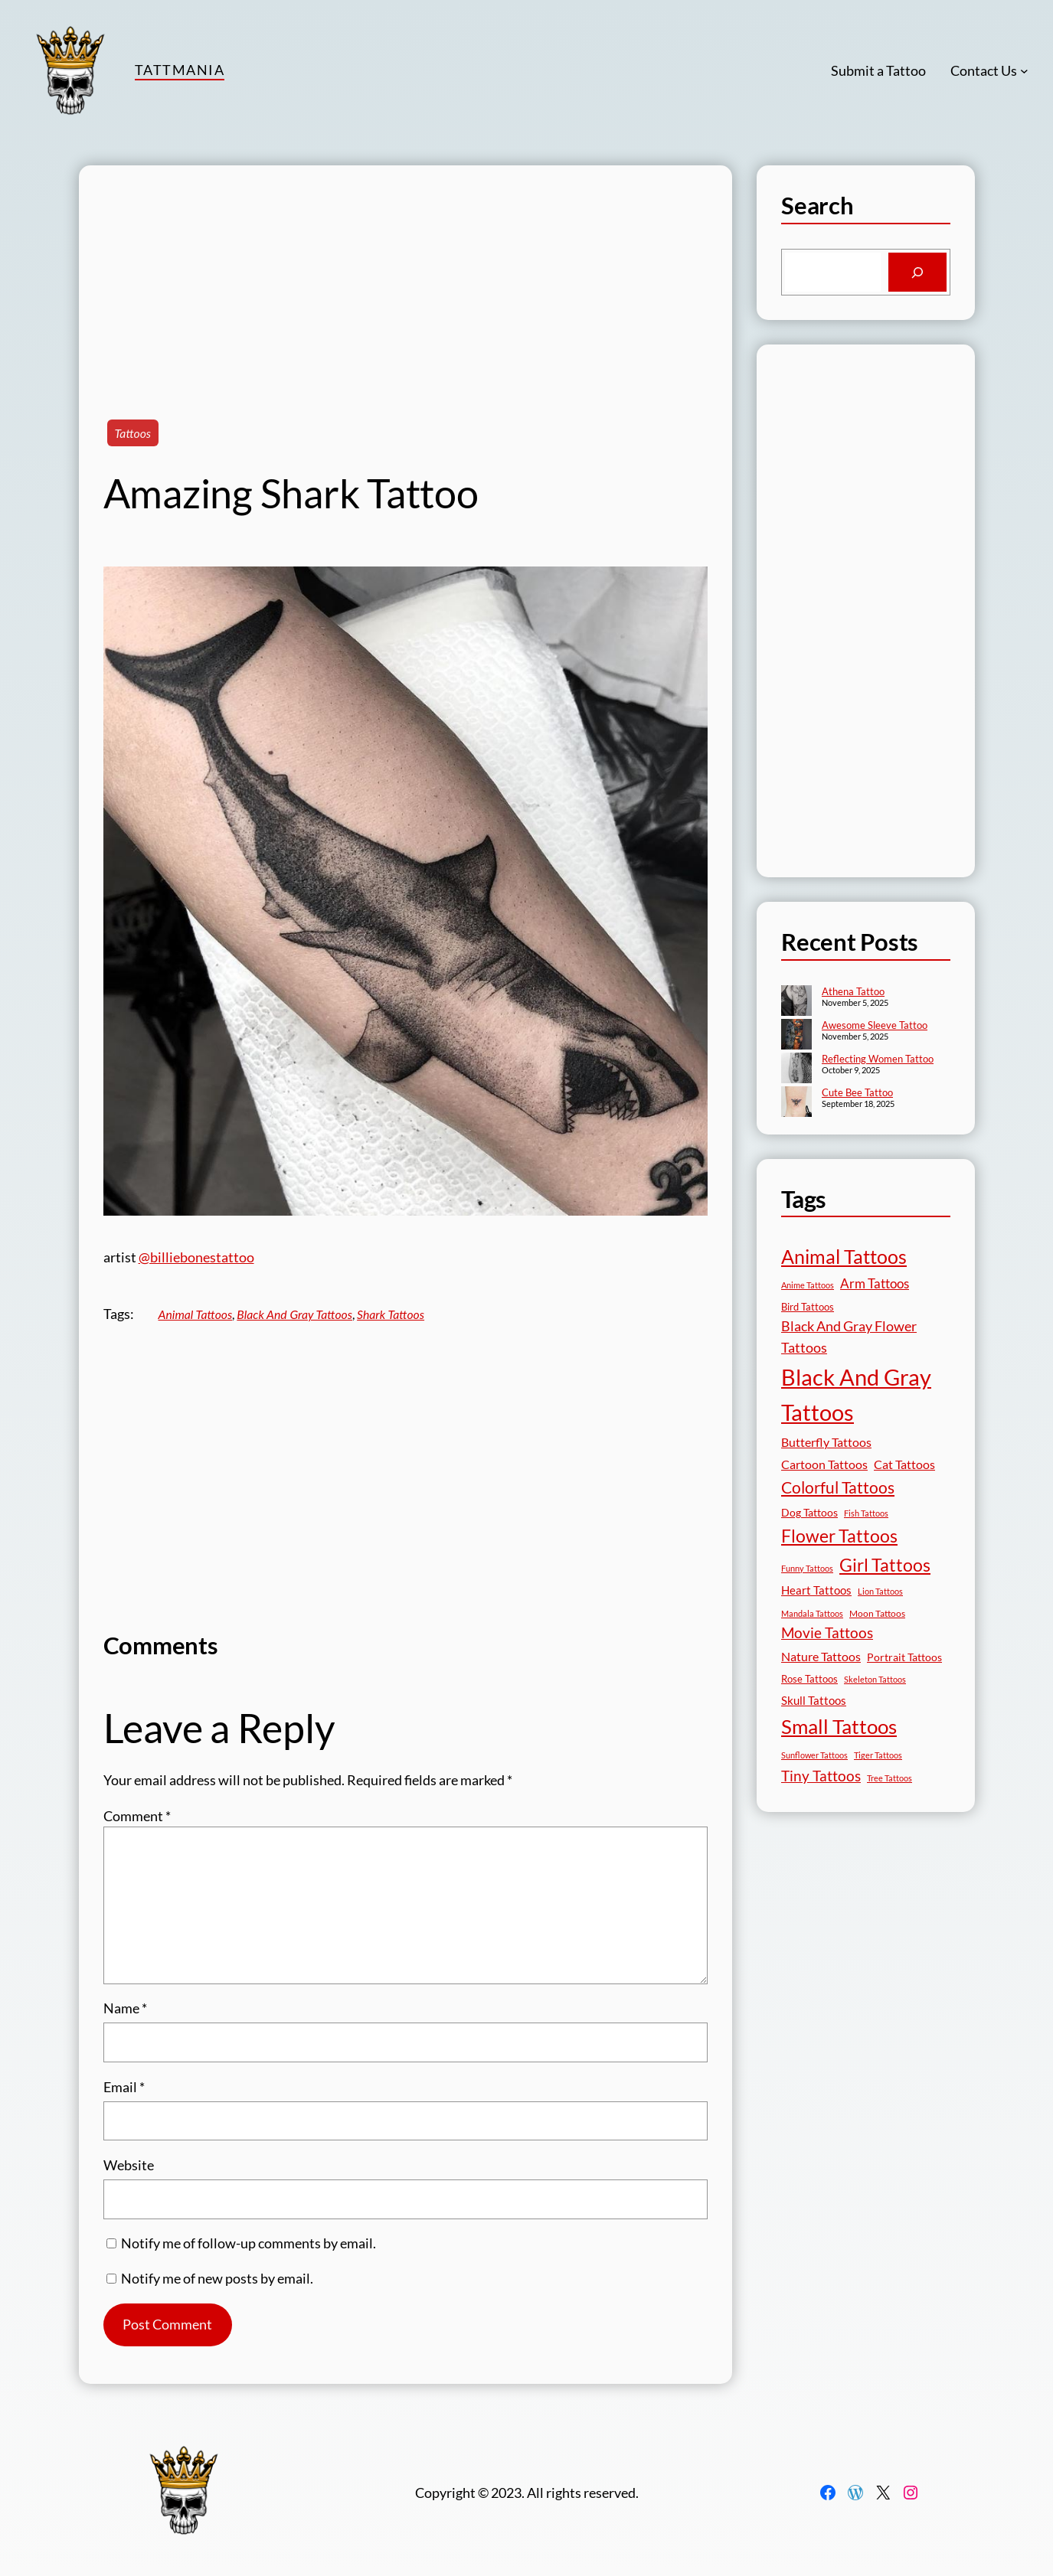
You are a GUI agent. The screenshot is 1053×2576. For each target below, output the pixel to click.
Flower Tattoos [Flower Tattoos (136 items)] (839, 1535)
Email (124, 2086)
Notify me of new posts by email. (217, 2278)
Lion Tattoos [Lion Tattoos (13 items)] (880, 1591)
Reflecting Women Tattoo (878, 1059)
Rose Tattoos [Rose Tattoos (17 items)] (809, 1679)
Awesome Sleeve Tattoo (874, 1025)
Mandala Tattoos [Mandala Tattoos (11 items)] (812, 1613)
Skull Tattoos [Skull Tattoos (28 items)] (813, 1700)
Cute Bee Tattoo (857, 1092)
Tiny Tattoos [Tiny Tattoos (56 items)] (821, 1775)
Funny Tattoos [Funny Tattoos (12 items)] (807, 1568)
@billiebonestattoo (196, 1257)
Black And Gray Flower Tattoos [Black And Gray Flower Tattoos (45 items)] (849, 1337)
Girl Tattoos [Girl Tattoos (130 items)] (884, 1564)
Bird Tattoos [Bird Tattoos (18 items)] (807, 1307)
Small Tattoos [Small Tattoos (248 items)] (839, 1726)
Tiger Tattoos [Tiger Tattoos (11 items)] (878, 1755)
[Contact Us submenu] (1024, 71)
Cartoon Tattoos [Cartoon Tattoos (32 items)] (824, 1464)
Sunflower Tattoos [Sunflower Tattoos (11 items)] (814, 1755)
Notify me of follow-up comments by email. (248, 2243)
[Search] (917, 272)
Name (125, 2008)
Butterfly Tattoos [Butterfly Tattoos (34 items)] (826, 1442)
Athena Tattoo (853, 991)
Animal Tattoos (196, 1314)
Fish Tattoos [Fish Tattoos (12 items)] (866, 1513)
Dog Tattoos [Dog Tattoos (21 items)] (809, 1512)
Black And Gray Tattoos (294, 1314)
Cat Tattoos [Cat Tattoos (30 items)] (904, 1464)
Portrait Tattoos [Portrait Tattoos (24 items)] (904, 1656)
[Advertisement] (406, 272)
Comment (137, 1815)
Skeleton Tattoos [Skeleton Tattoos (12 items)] (875, 1679)
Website (128, 2164)
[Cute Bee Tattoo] (796, 1103)
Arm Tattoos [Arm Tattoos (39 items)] (874, 1283)
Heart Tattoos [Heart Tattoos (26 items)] (816, 1590)
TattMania (179, 69)
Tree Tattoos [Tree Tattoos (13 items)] (889, 1778)
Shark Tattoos (390, 1314)
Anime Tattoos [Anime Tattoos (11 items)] (807, 1285)
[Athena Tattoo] (796, 1002)
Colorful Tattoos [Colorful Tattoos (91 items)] (837, 1487)
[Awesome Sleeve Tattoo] (796, 1036)
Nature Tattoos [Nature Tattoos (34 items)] (821, 1656)
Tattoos (133, 433)
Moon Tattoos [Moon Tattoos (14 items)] (877, 1613)
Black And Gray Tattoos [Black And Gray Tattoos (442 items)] (856, 1394)
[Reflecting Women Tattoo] (796, 1069)
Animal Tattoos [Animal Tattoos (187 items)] (844, 1257)
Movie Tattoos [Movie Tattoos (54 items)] (827, 1632)
